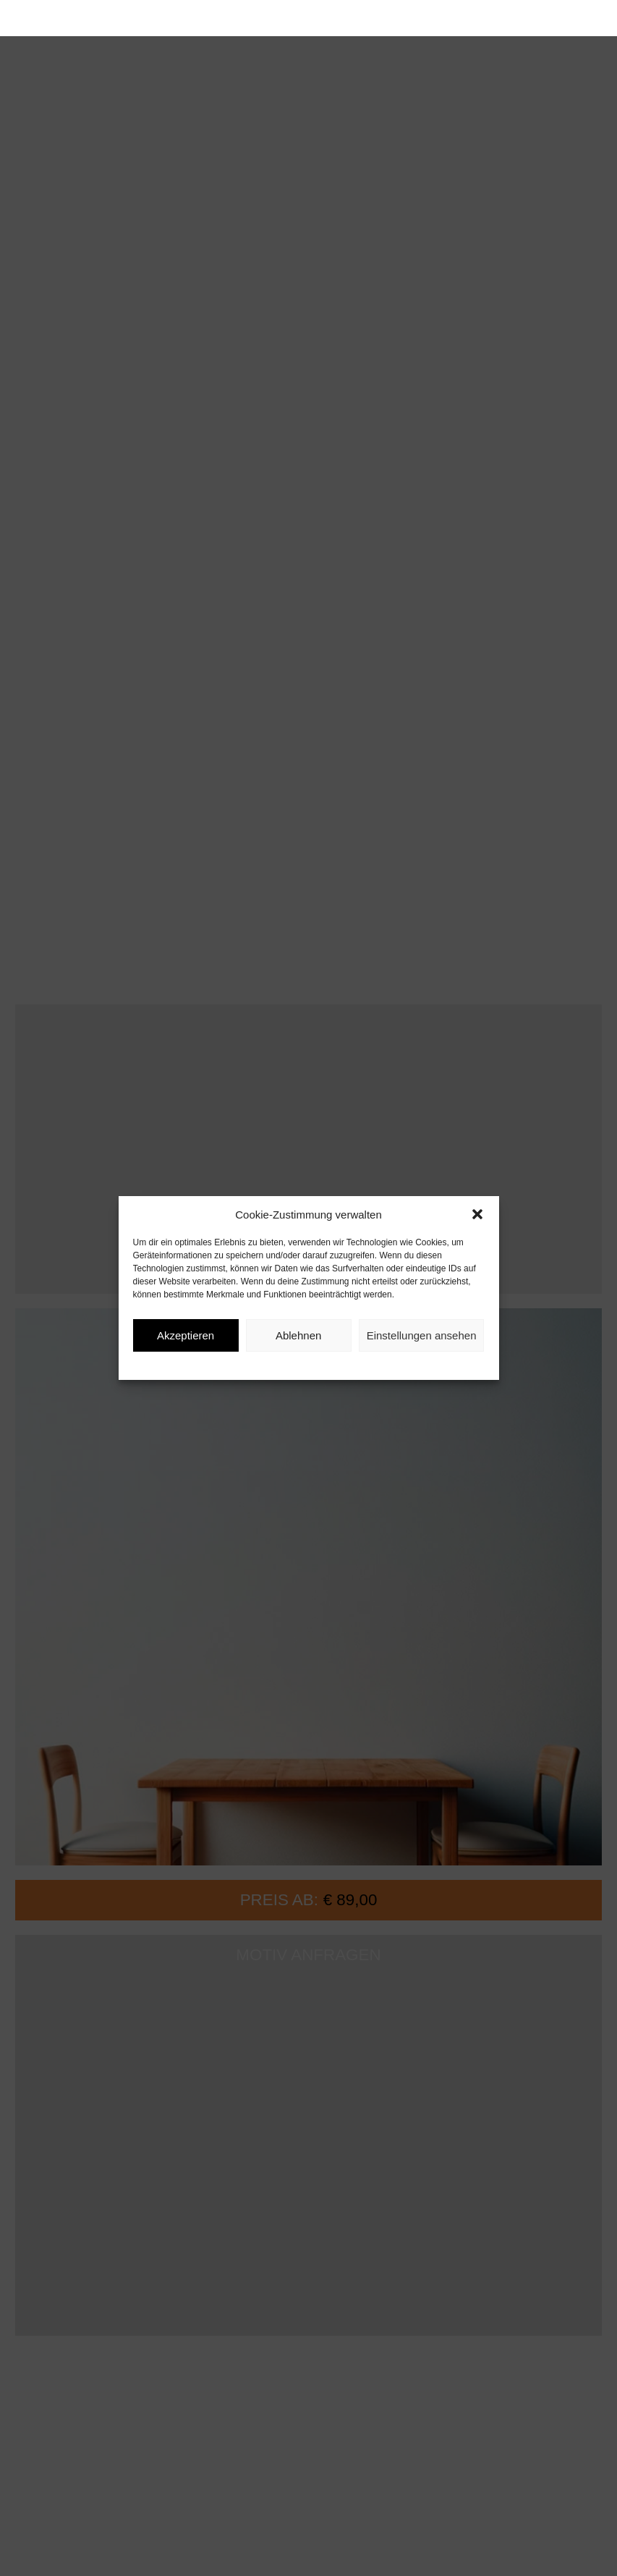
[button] (477, 1214)
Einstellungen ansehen (422, 1335)
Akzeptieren (185, 1335)
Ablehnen (298, 1335)
